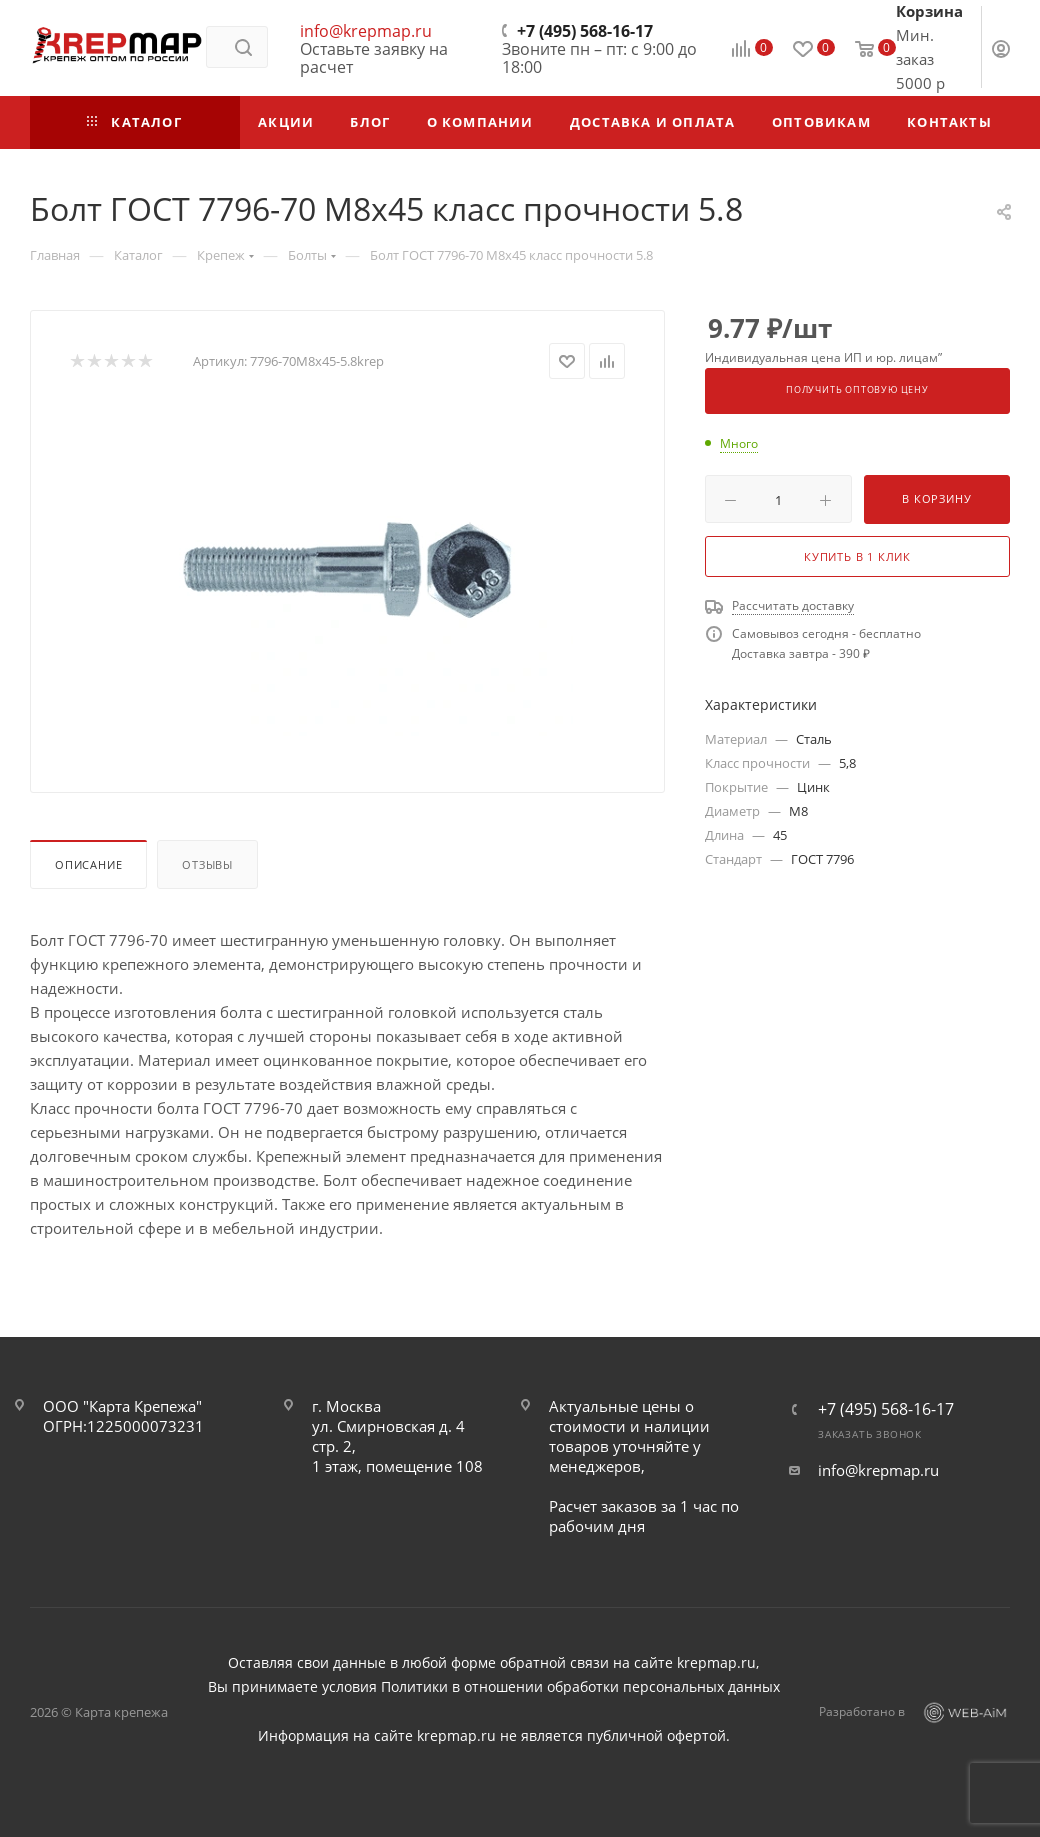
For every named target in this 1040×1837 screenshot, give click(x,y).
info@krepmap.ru (366, 31)
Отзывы (207, 864)
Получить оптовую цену (857, 390)
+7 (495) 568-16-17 (585, 31)
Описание (88, 864)
